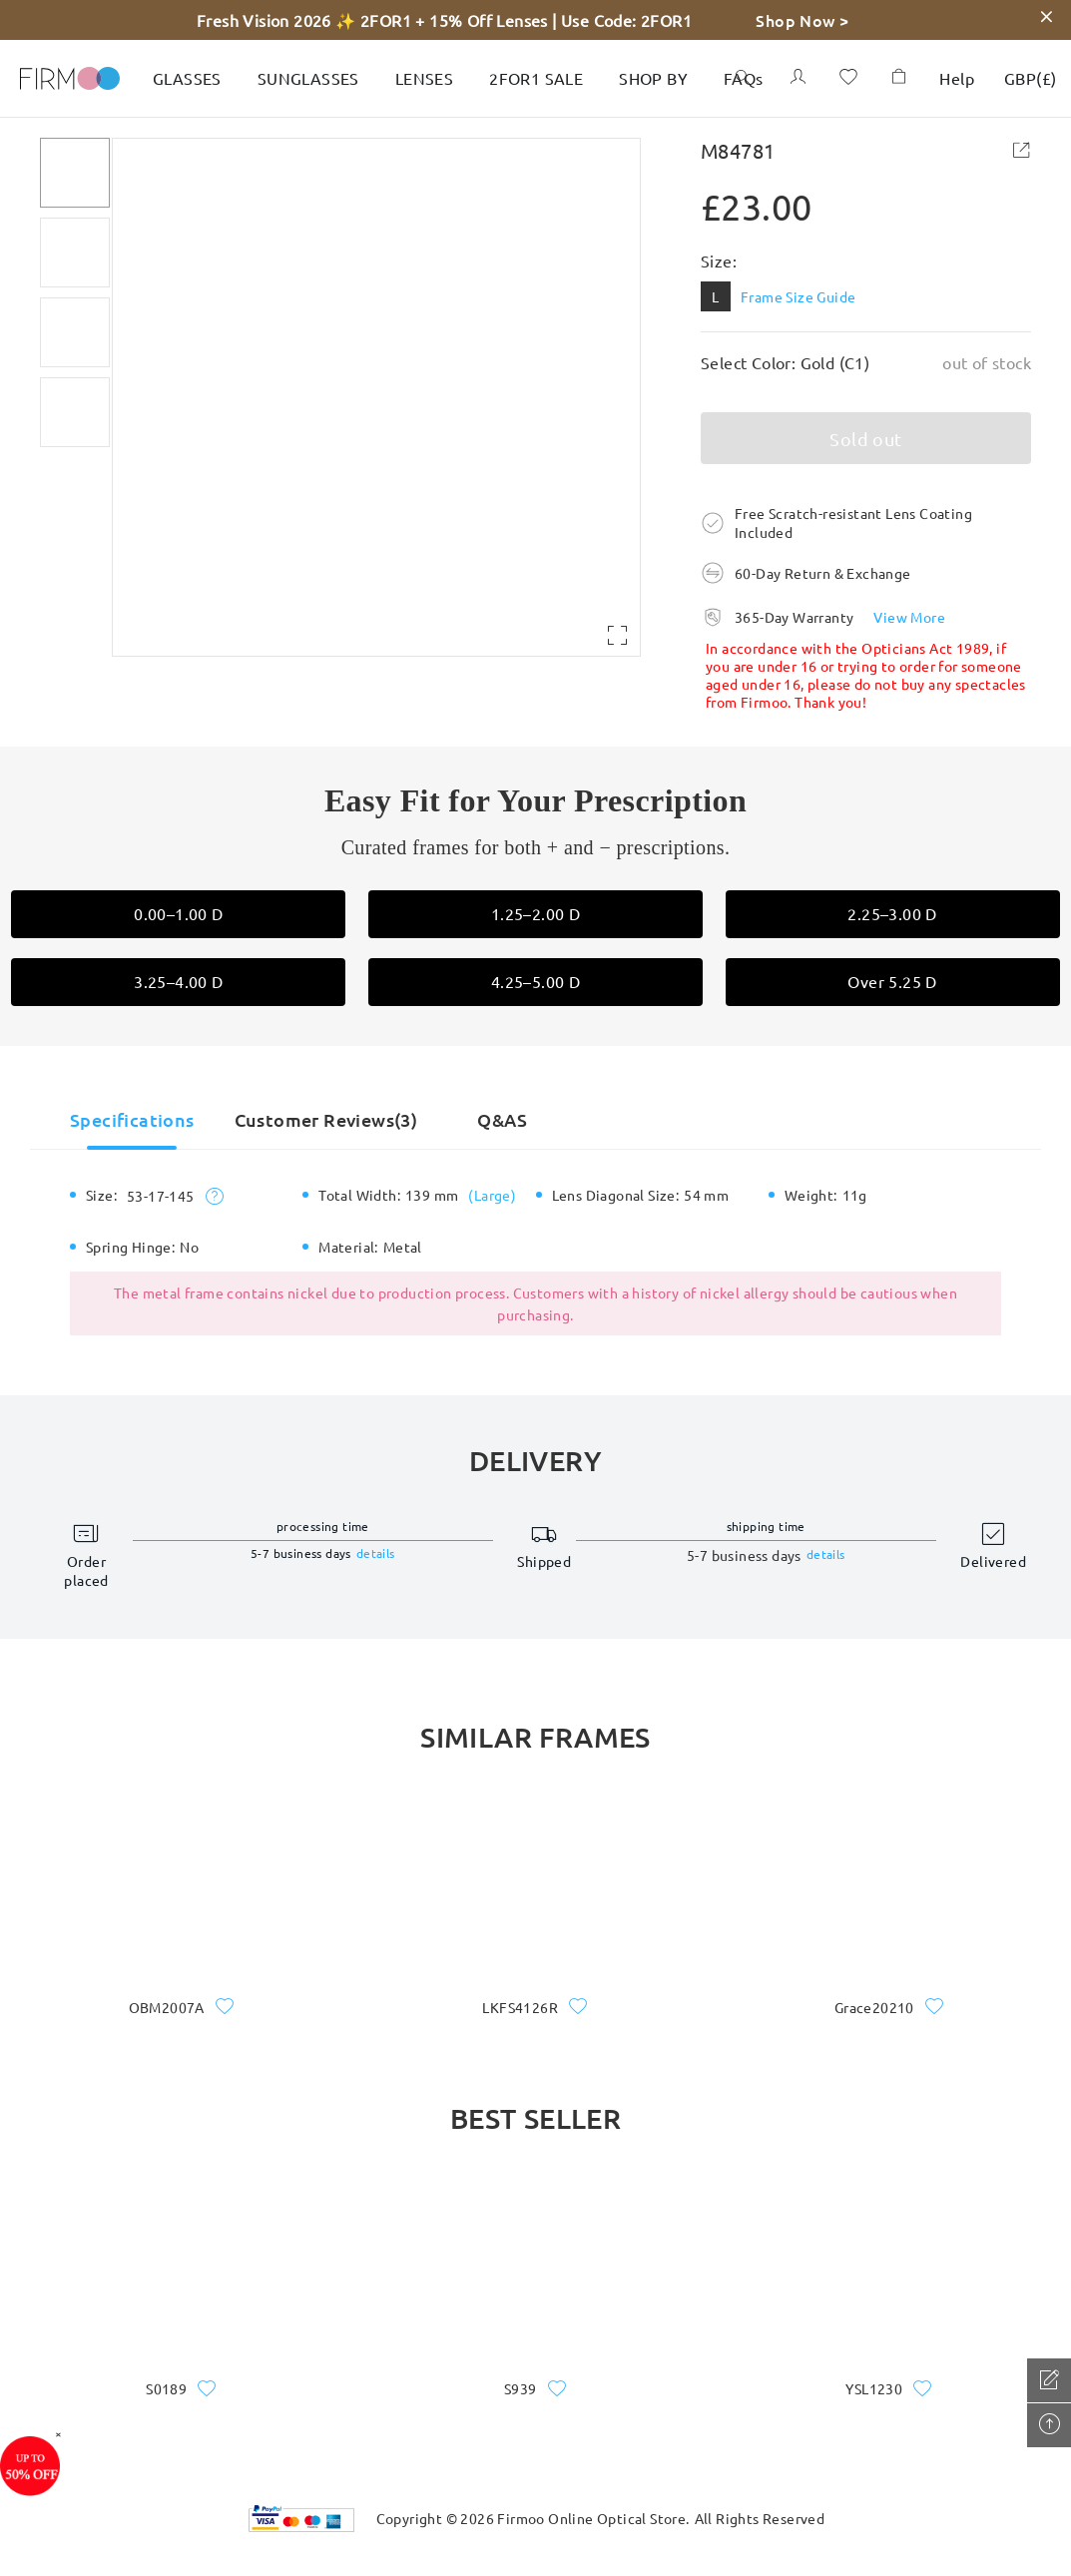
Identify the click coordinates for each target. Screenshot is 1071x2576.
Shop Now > (802, 20)
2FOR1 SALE (536, 78)
